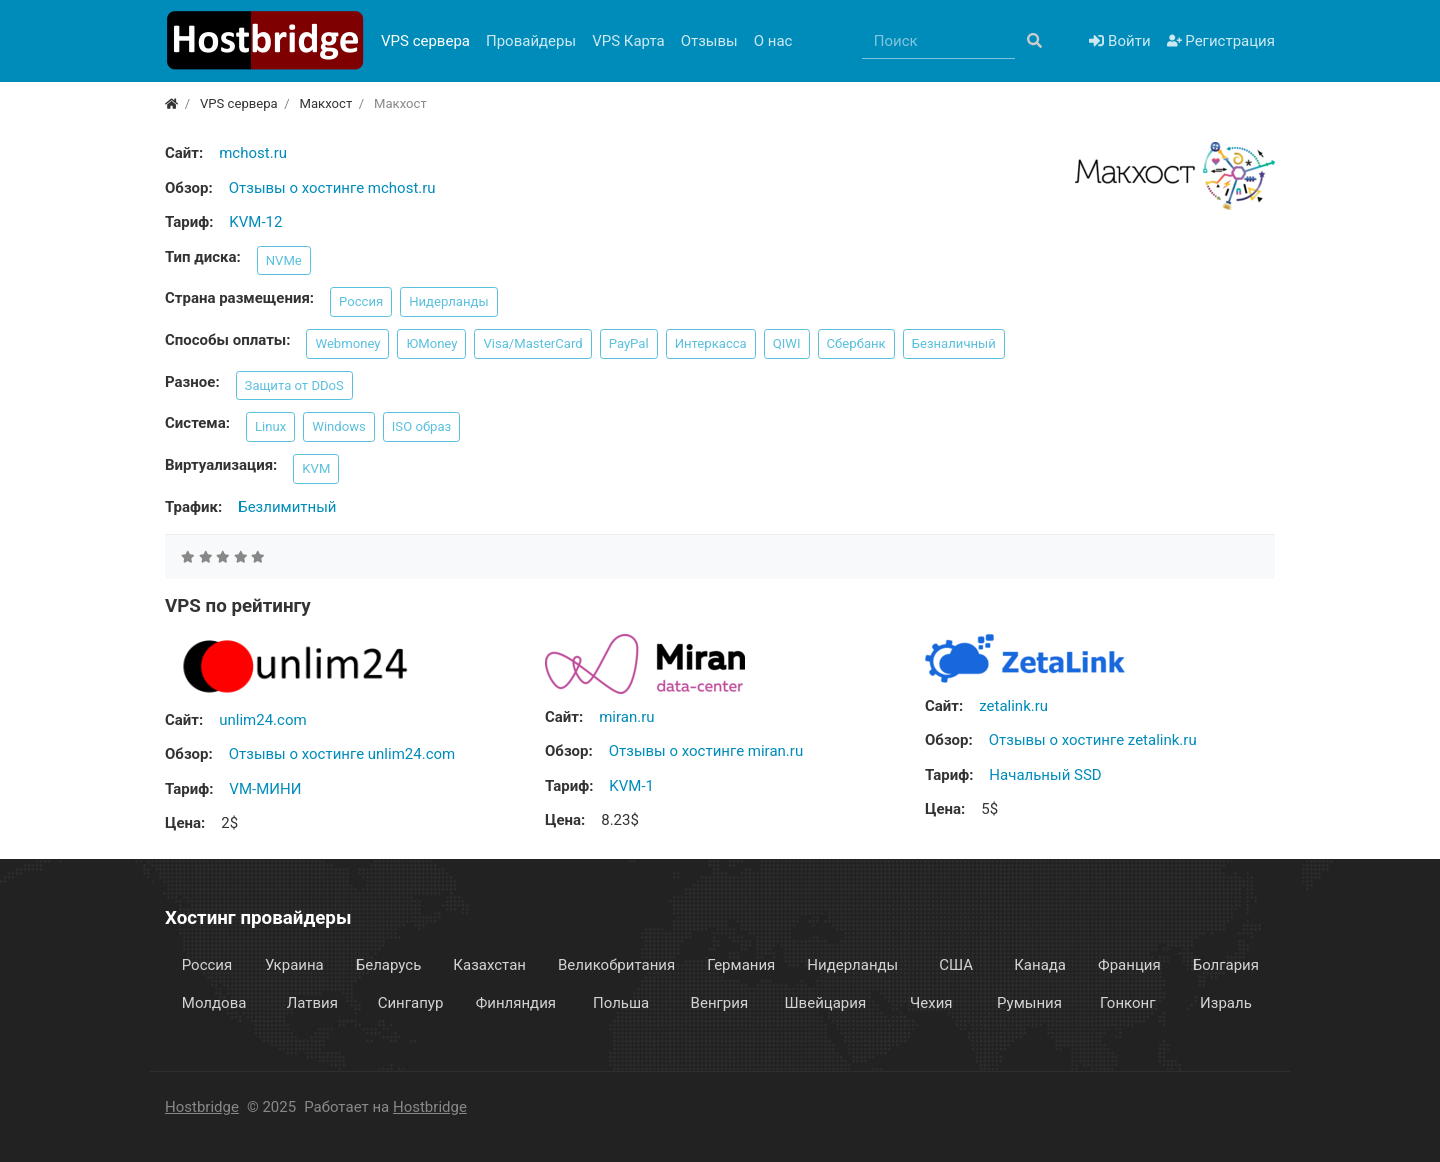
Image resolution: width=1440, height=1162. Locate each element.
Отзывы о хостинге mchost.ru (332, 188)
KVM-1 (631, 786)
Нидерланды (448, 301)
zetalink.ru (1013, 706)
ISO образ (421, 426)
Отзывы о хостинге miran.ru (706, 751)
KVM (316, 468)
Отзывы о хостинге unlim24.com (342, 754)
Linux (270, 426)
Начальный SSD (1045, 775)
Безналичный (954, 343)
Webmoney (347, 343)
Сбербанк (856, 343)
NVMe (284, 260)
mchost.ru (253, 153)
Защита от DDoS (294, 385)
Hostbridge (202, 1107)
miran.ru (626, 717)
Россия (361, 301)
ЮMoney (431, 343)
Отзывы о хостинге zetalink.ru (1093, 740)
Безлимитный (287, 507)
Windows (339, 426)
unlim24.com (262, 720)
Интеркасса (711, 343)
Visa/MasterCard (532, 343)
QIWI (787, 343)
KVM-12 (255, 222)
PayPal (629, 343)
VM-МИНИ (265, 789)
